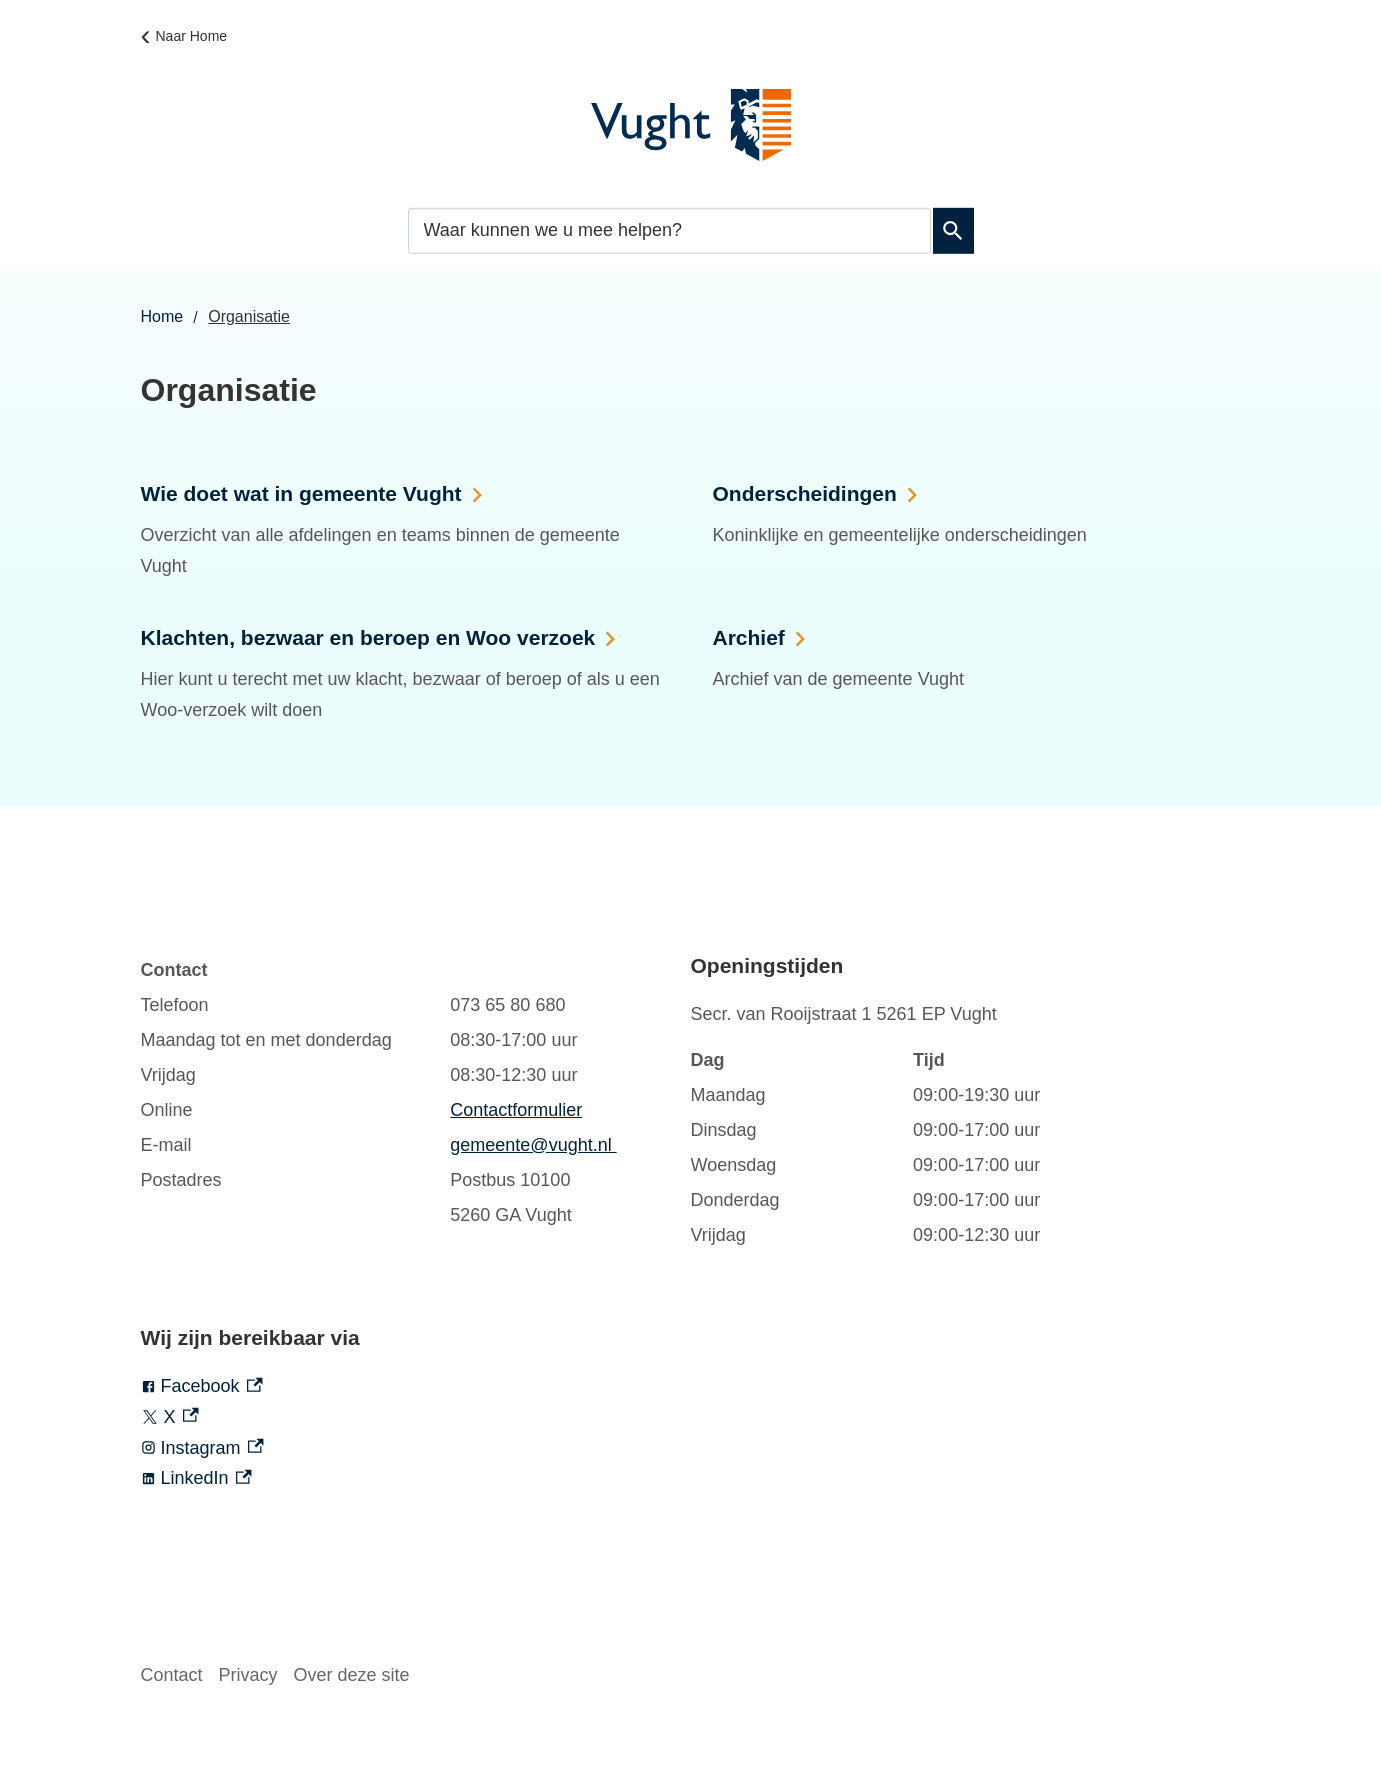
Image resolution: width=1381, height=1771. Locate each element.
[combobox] (669, 230)
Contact (172, 1675)
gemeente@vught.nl (533, 1145)
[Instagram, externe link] (416, 1448)
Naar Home (192, 36)
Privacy (248, 1675)
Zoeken (950, 231)
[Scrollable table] (396, 1093)
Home (162, 316)
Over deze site (352, 1675)
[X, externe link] (416, 1417)
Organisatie (249, 316)
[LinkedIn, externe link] (416, 1478)
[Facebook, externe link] (416, 1386)
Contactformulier (516, 1110)
